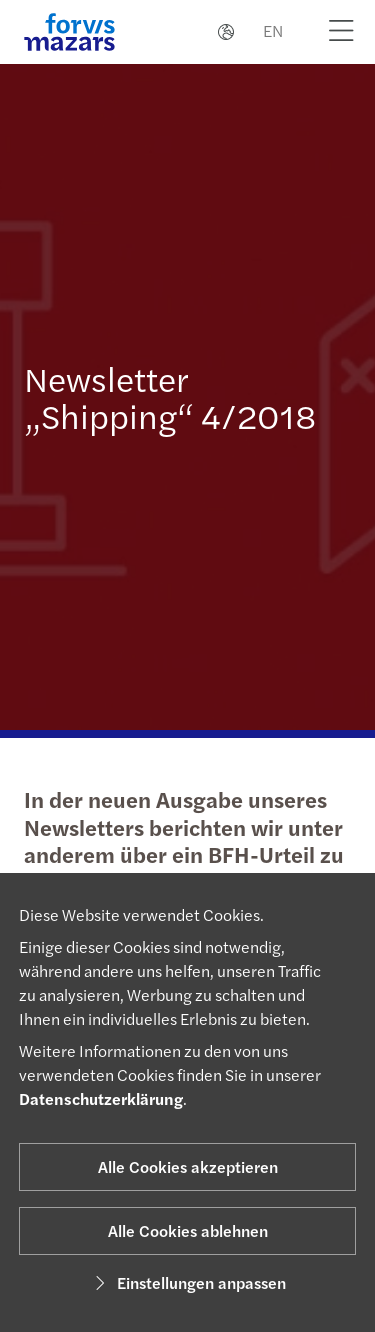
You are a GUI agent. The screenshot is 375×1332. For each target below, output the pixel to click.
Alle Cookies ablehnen (188, 1230)
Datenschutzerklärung (101, 1098)
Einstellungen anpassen (187, 1282)
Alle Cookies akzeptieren (188, 1166)
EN (273, 30)
